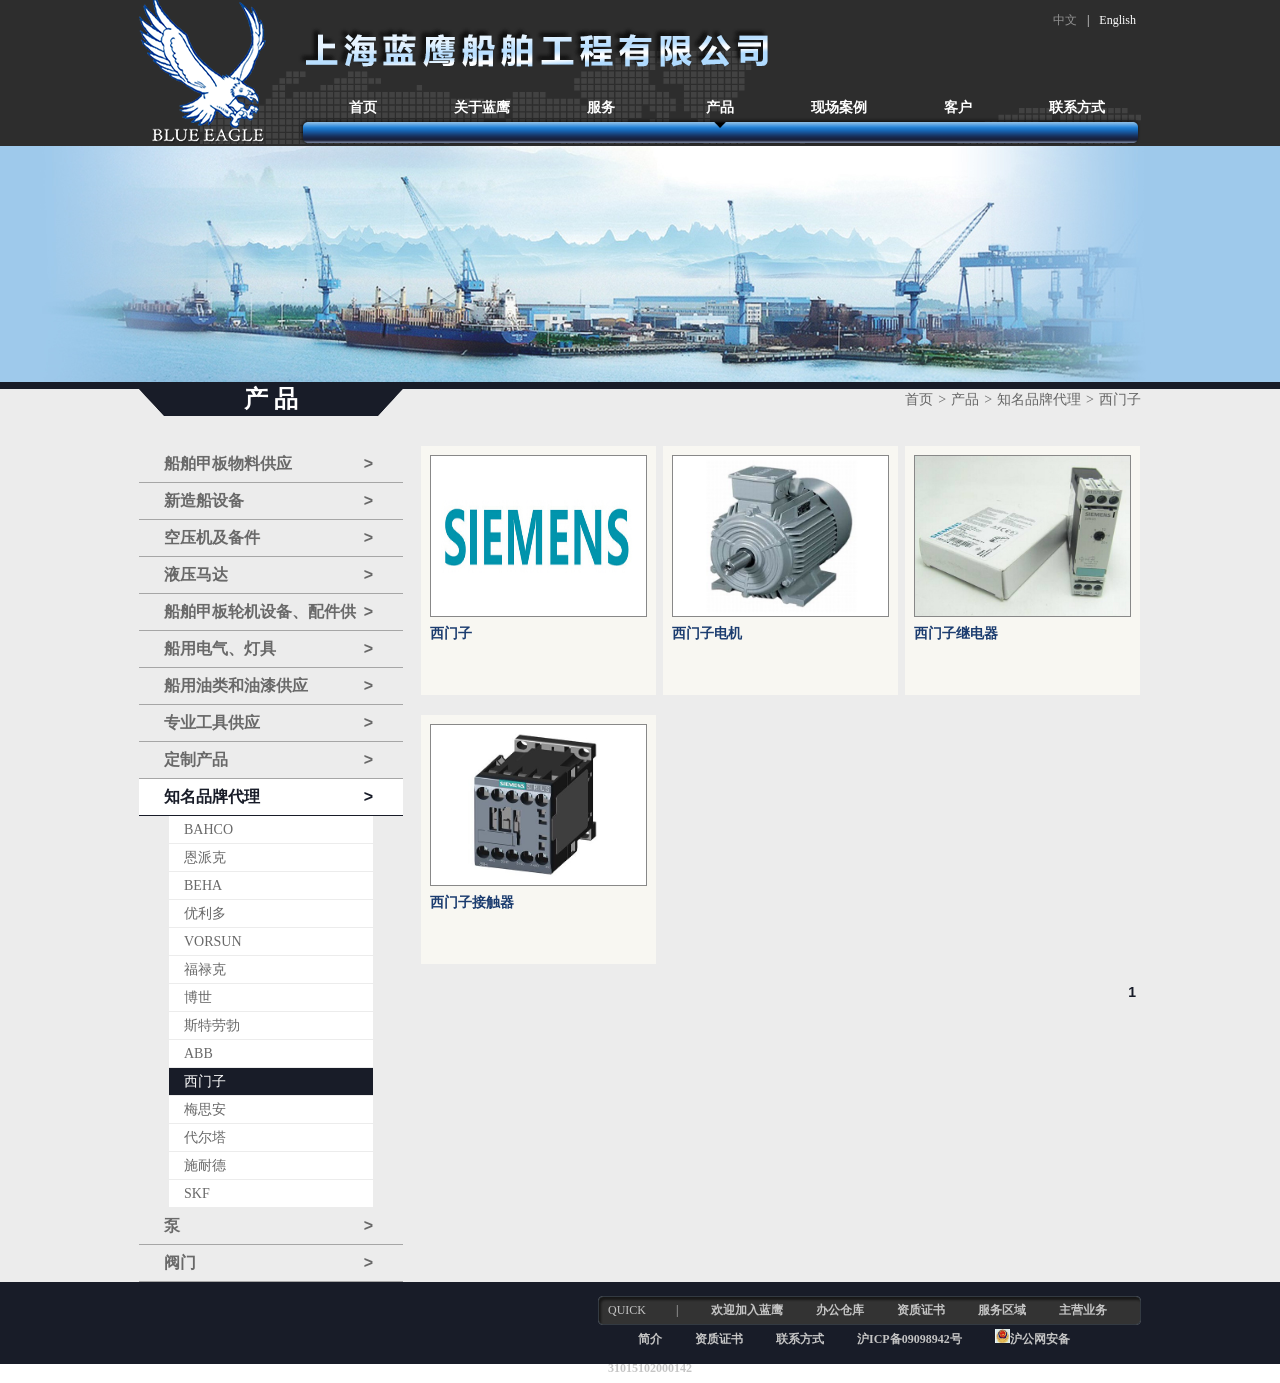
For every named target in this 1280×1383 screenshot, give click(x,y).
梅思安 (205, 1109)
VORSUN (213, 941)
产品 (720, 107)
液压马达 (268, 575)
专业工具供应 (268, 723)
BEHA (203, 885)
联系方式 (1077, 107)
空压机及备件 (268, 538)
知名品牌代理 (268, 797)
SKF (197, 1193)
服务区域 (1002, 1310)
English (1117, 20)
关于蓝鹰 (482, 107)
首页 (363, 107)
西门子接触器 (472, 902)
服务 (601, 107)
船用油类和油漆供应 (268, 686)
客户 (958, 107)
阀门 (268, 1263)
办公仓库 (840, 1310)
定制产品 (268, 760)
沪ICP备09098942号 (911, 1339)
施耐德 (205, 1165)
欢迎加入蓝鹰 (747, 1310)
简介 (650, 1339)
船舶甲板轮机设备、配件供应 (268, 612)
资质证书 (921, 1310)
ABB (198, 1053)
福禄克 (205, 969)
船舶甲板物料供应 (268, 464)
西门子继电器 (956, 633)
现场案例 (839, 107)
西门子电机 (707, 633)
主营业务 (1083, 1310)
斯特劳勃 (212, 1025)
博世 (198, 997)
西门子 (205, 1081)
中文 (1065, 20)
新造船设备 (268, 501)
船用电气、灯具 (268, 649)
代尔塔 (205, 1137)
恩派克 (205, 857)
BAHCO (208, 829)
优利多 (205, 913)
